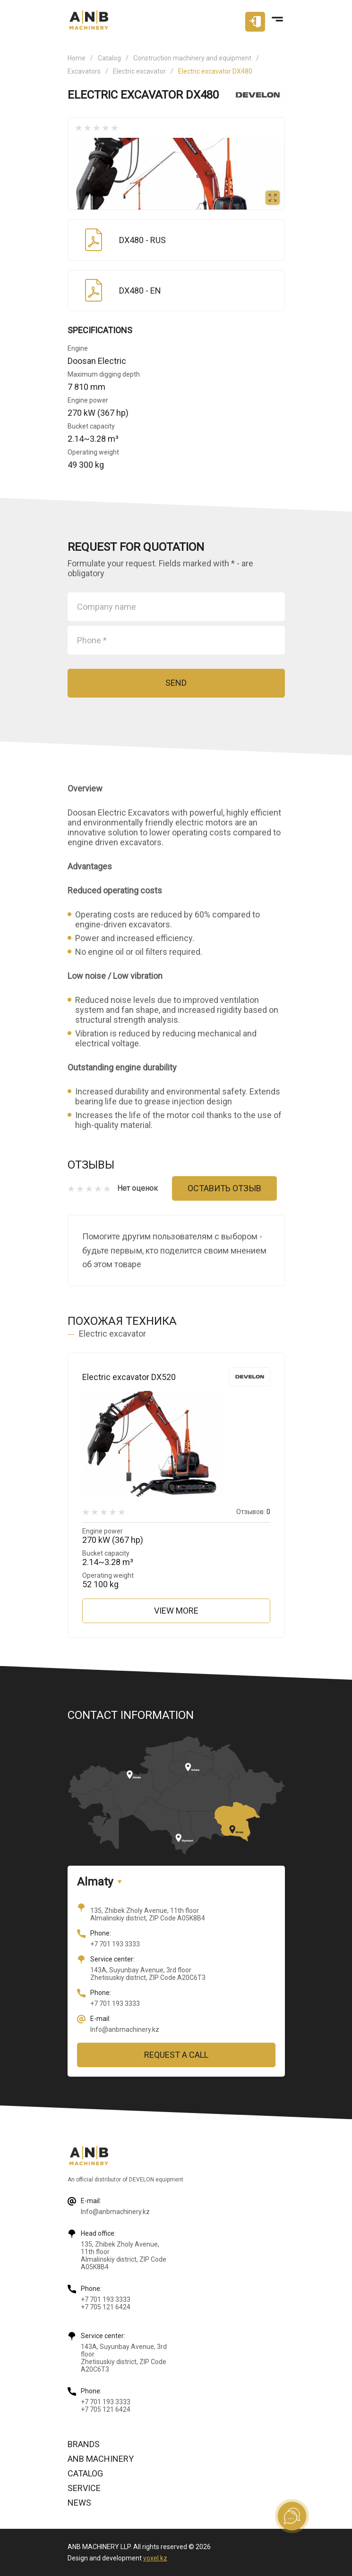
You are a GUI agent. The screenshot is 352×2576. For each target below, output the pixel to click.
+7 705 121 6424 (105, 2307)
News (79, 2503)
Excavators (84, 71)
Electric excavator (139, 71)
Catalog (109, 58)
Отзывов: (253, 1511)
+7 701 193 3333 (115, 1944)
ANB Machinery (101, 2459)
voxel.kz (155, 2558)
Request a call (176, 2055)
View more (176, 1611)
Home (77, 58)
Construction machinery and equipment (192, 58)
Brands (84, 2444)
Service (84, 2488)
